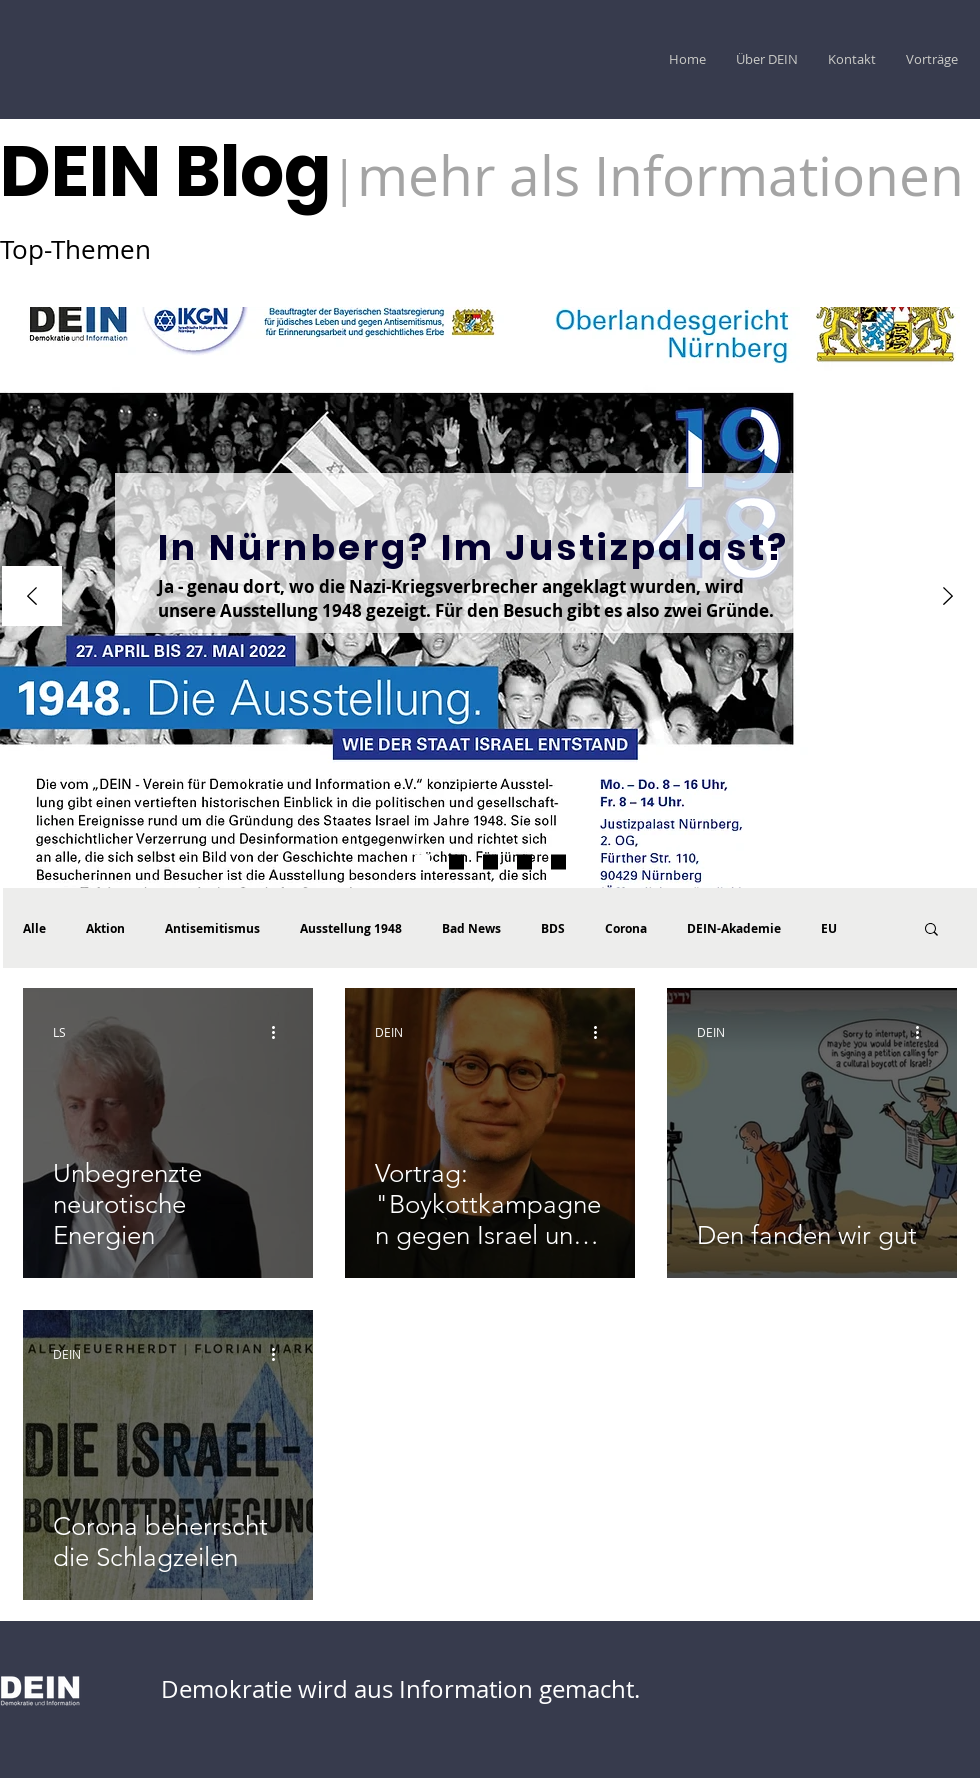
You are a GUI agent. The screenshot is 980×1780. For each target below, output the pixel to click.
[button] (931, 930)
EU (829, 928)
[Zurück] (32, 597)
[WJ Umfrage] (422, 862)
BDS (553, 928)
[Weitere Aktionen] (280, 1032)
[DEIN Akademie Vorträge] (490, 862)
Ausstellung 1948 (351, 928)
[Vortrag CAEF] (558, 862)
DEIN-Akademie (734, 928)
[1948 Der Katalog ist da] (456, 862)
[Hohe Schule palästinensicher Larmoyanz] (524, 862)
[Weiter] (948, 597)
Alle (34, 928)
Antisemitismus (212, 928)
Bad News (471, 928)
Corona (626, 928)
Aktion (105, 928)
